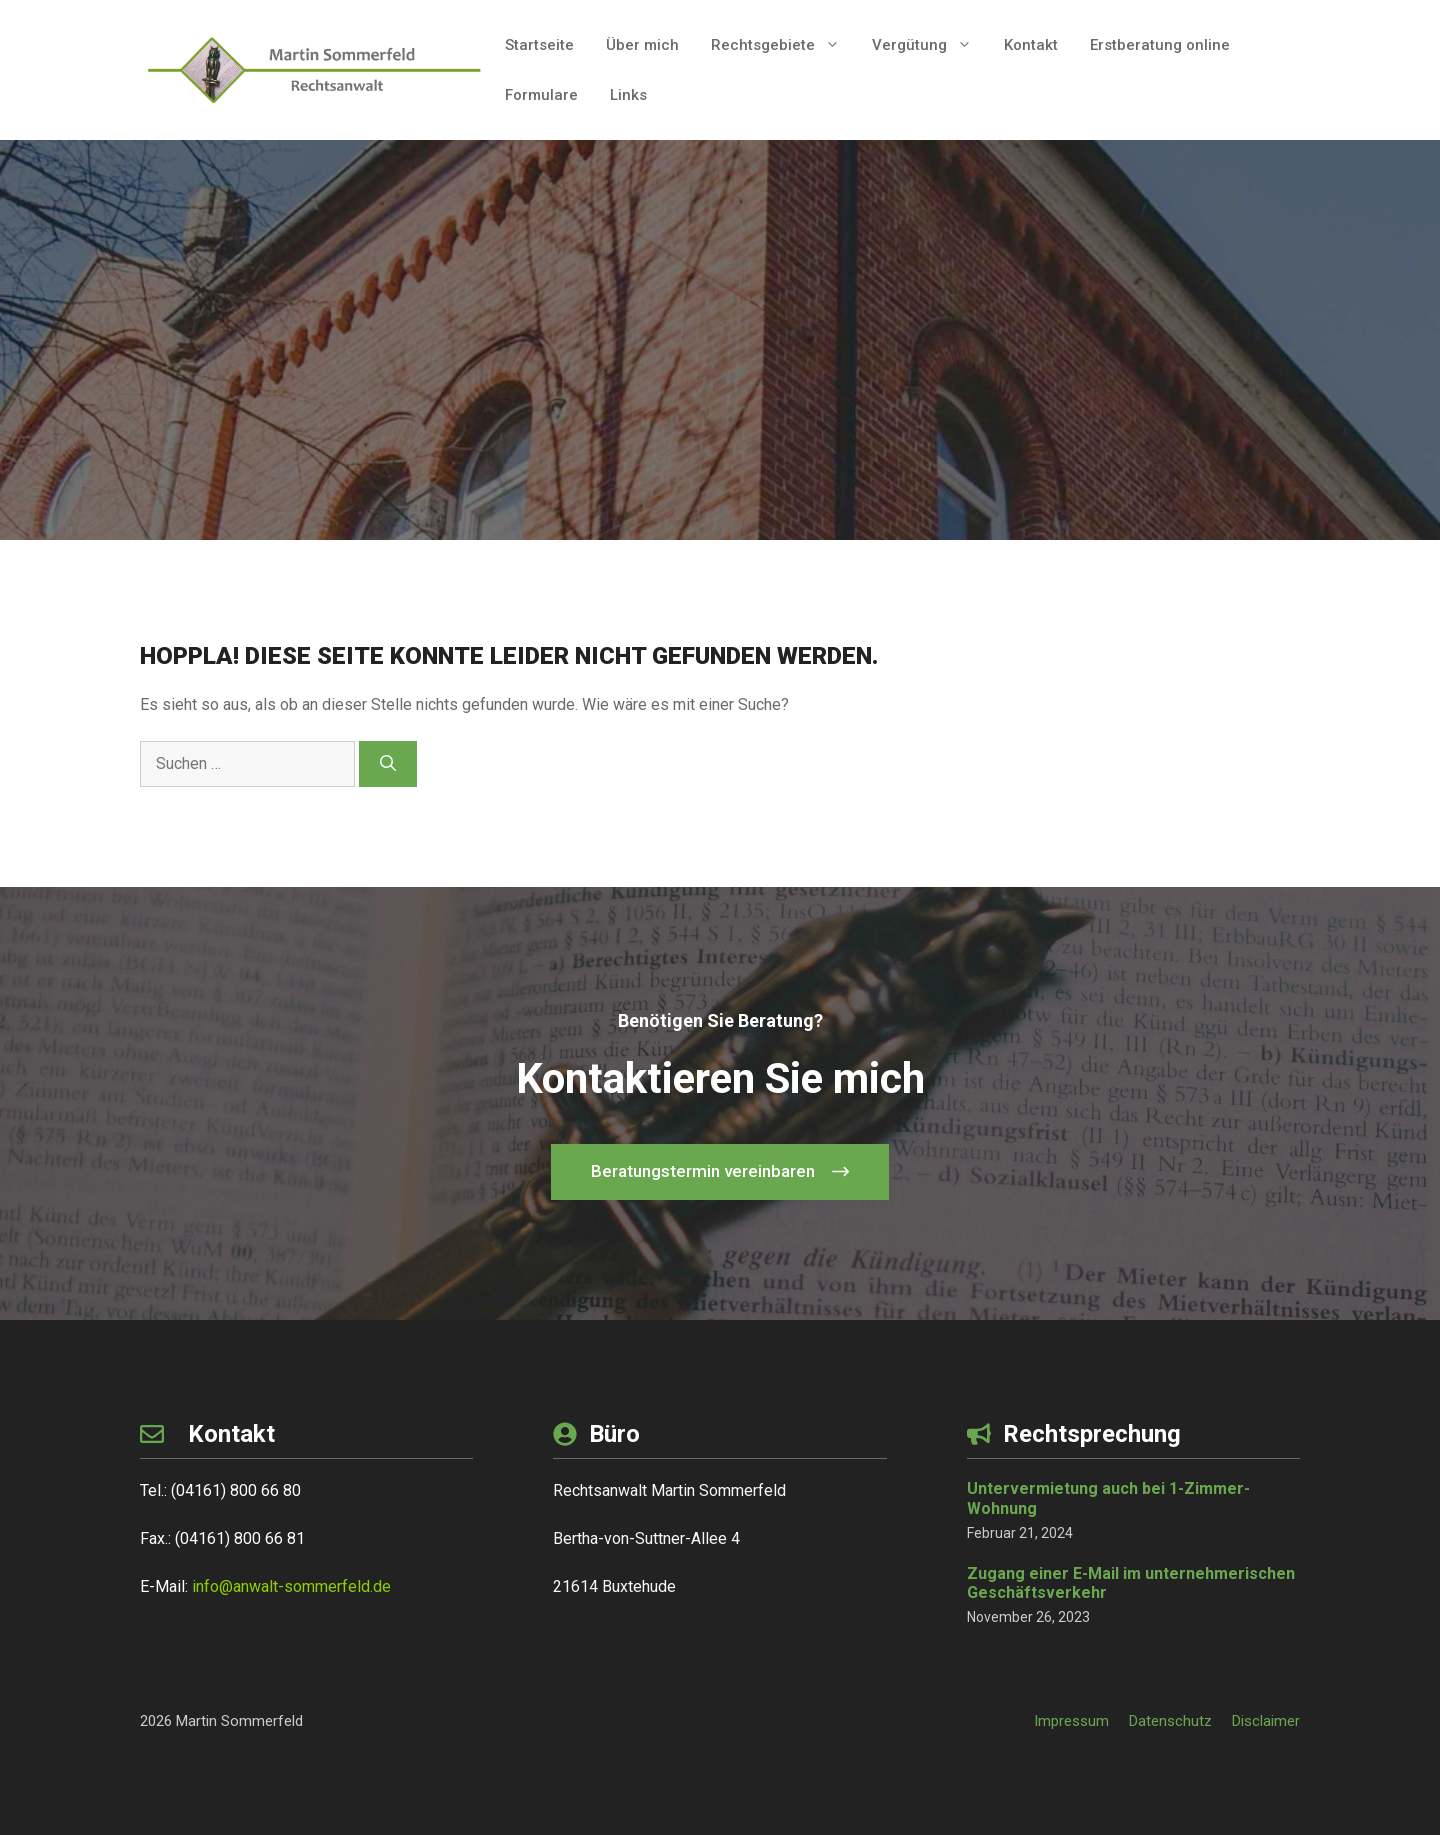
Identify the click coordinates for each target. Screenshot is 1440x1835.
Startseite (539, 45)
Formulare (541, 95)
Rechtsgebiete (783, 45)
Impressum (1071, 1721)
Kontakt (1031, 45)
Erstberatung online (1160, 45)
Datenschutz (1170, 1721)
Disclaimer (1266, 1721)
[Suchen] (388, 764)
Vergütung (930, 45)
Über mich (642, 45)
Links (628, 95)
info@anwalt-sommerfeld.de (291, 1586)
